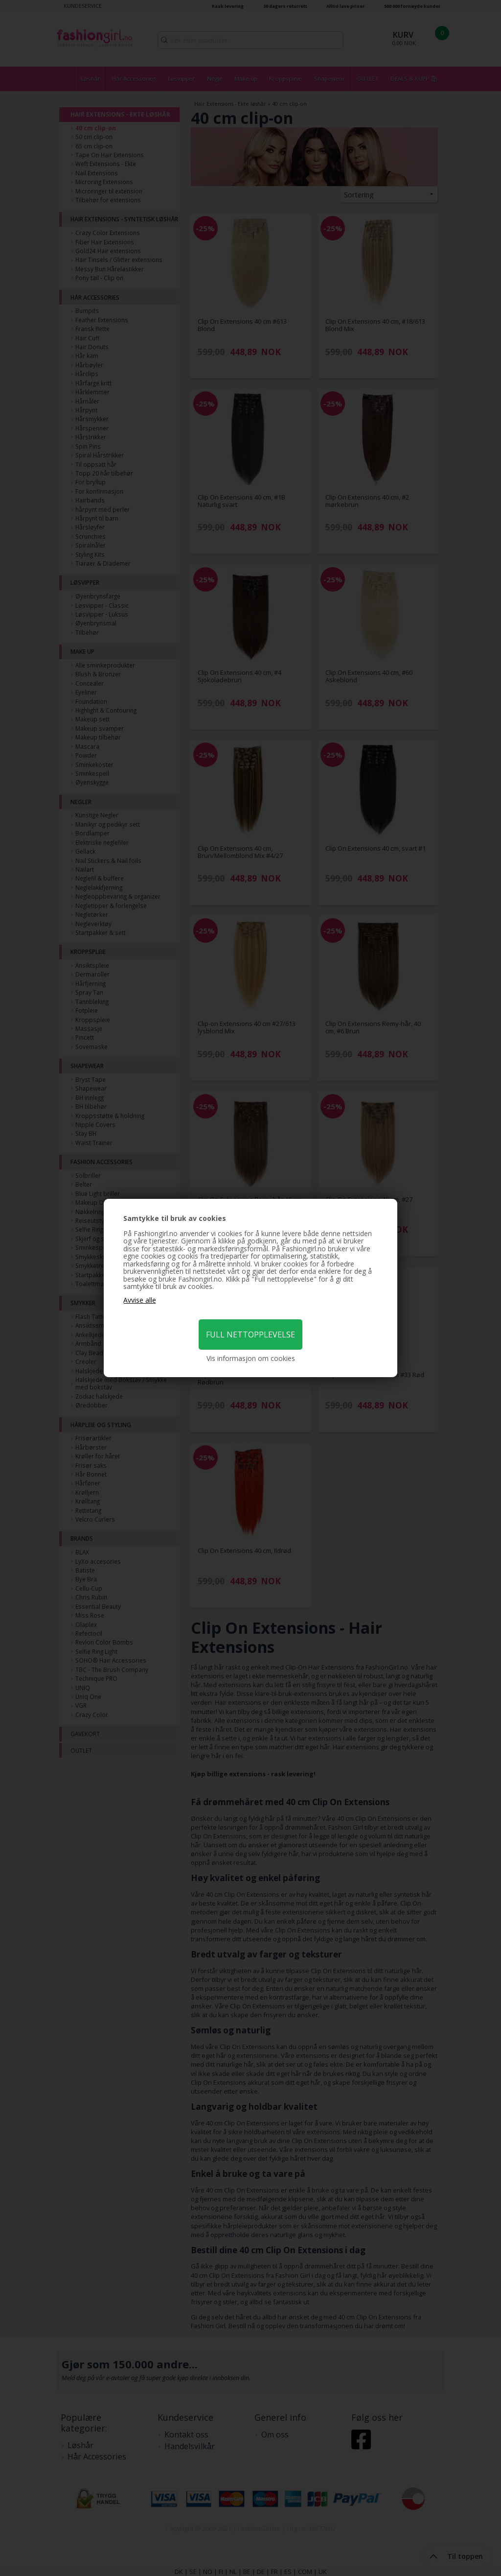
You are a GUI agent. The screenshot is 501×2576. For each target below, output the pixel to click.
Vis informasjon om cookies (250, 1358)
